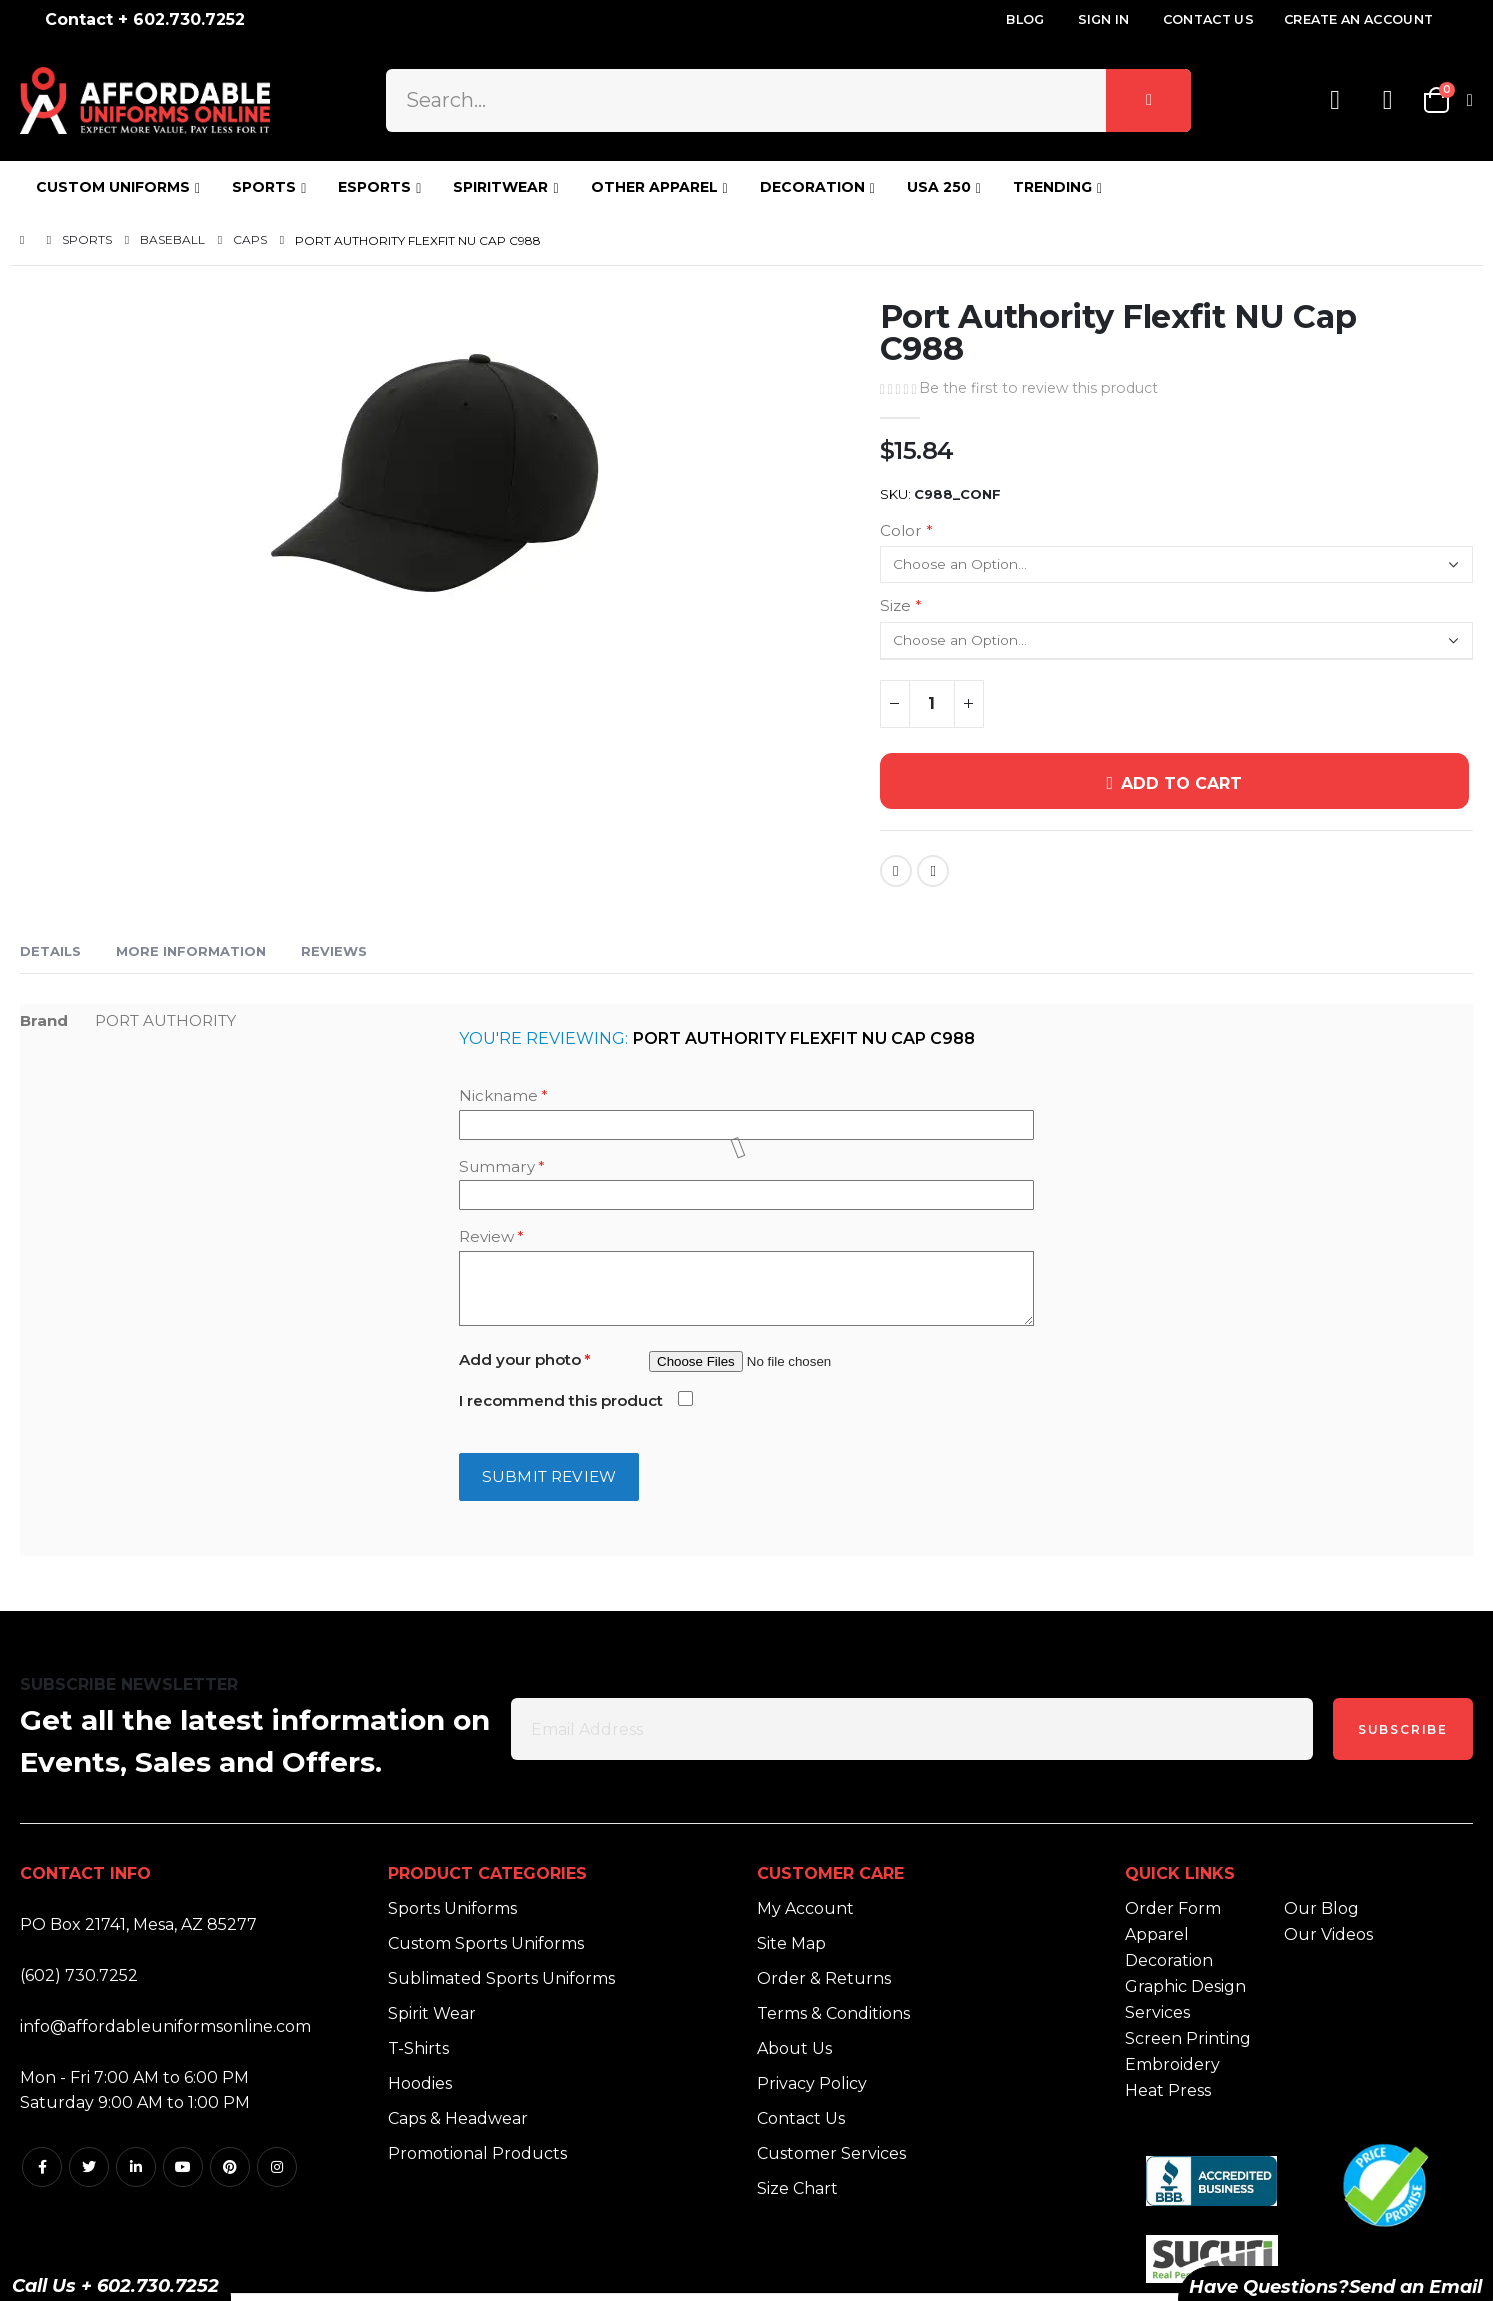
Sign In (1104, 19)
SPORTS (264, 187)
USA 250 (939, 187)
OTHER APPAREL (654, 187)
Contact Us (1208, 19)
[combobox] (789, 100)
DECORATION (812, 187)
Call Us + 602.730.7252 (115, 2286)
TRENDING (1052, 187)
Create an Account (1358, 19)
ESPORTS (374, 187)
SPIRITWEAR (500, 187)
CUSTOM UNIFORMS (113, 187)
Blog (1025, 19)
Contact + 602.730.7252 (145, 19)
